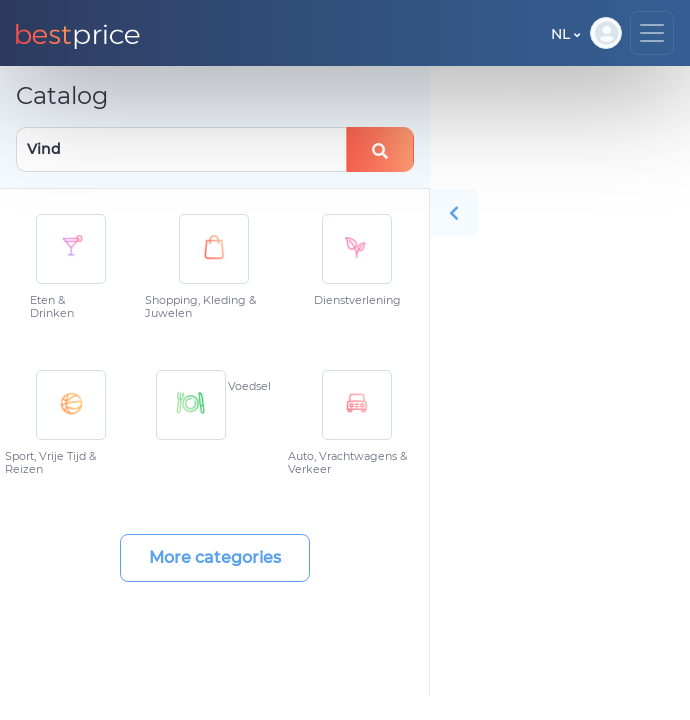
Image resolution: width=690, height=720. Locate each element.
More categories (215, 557)
